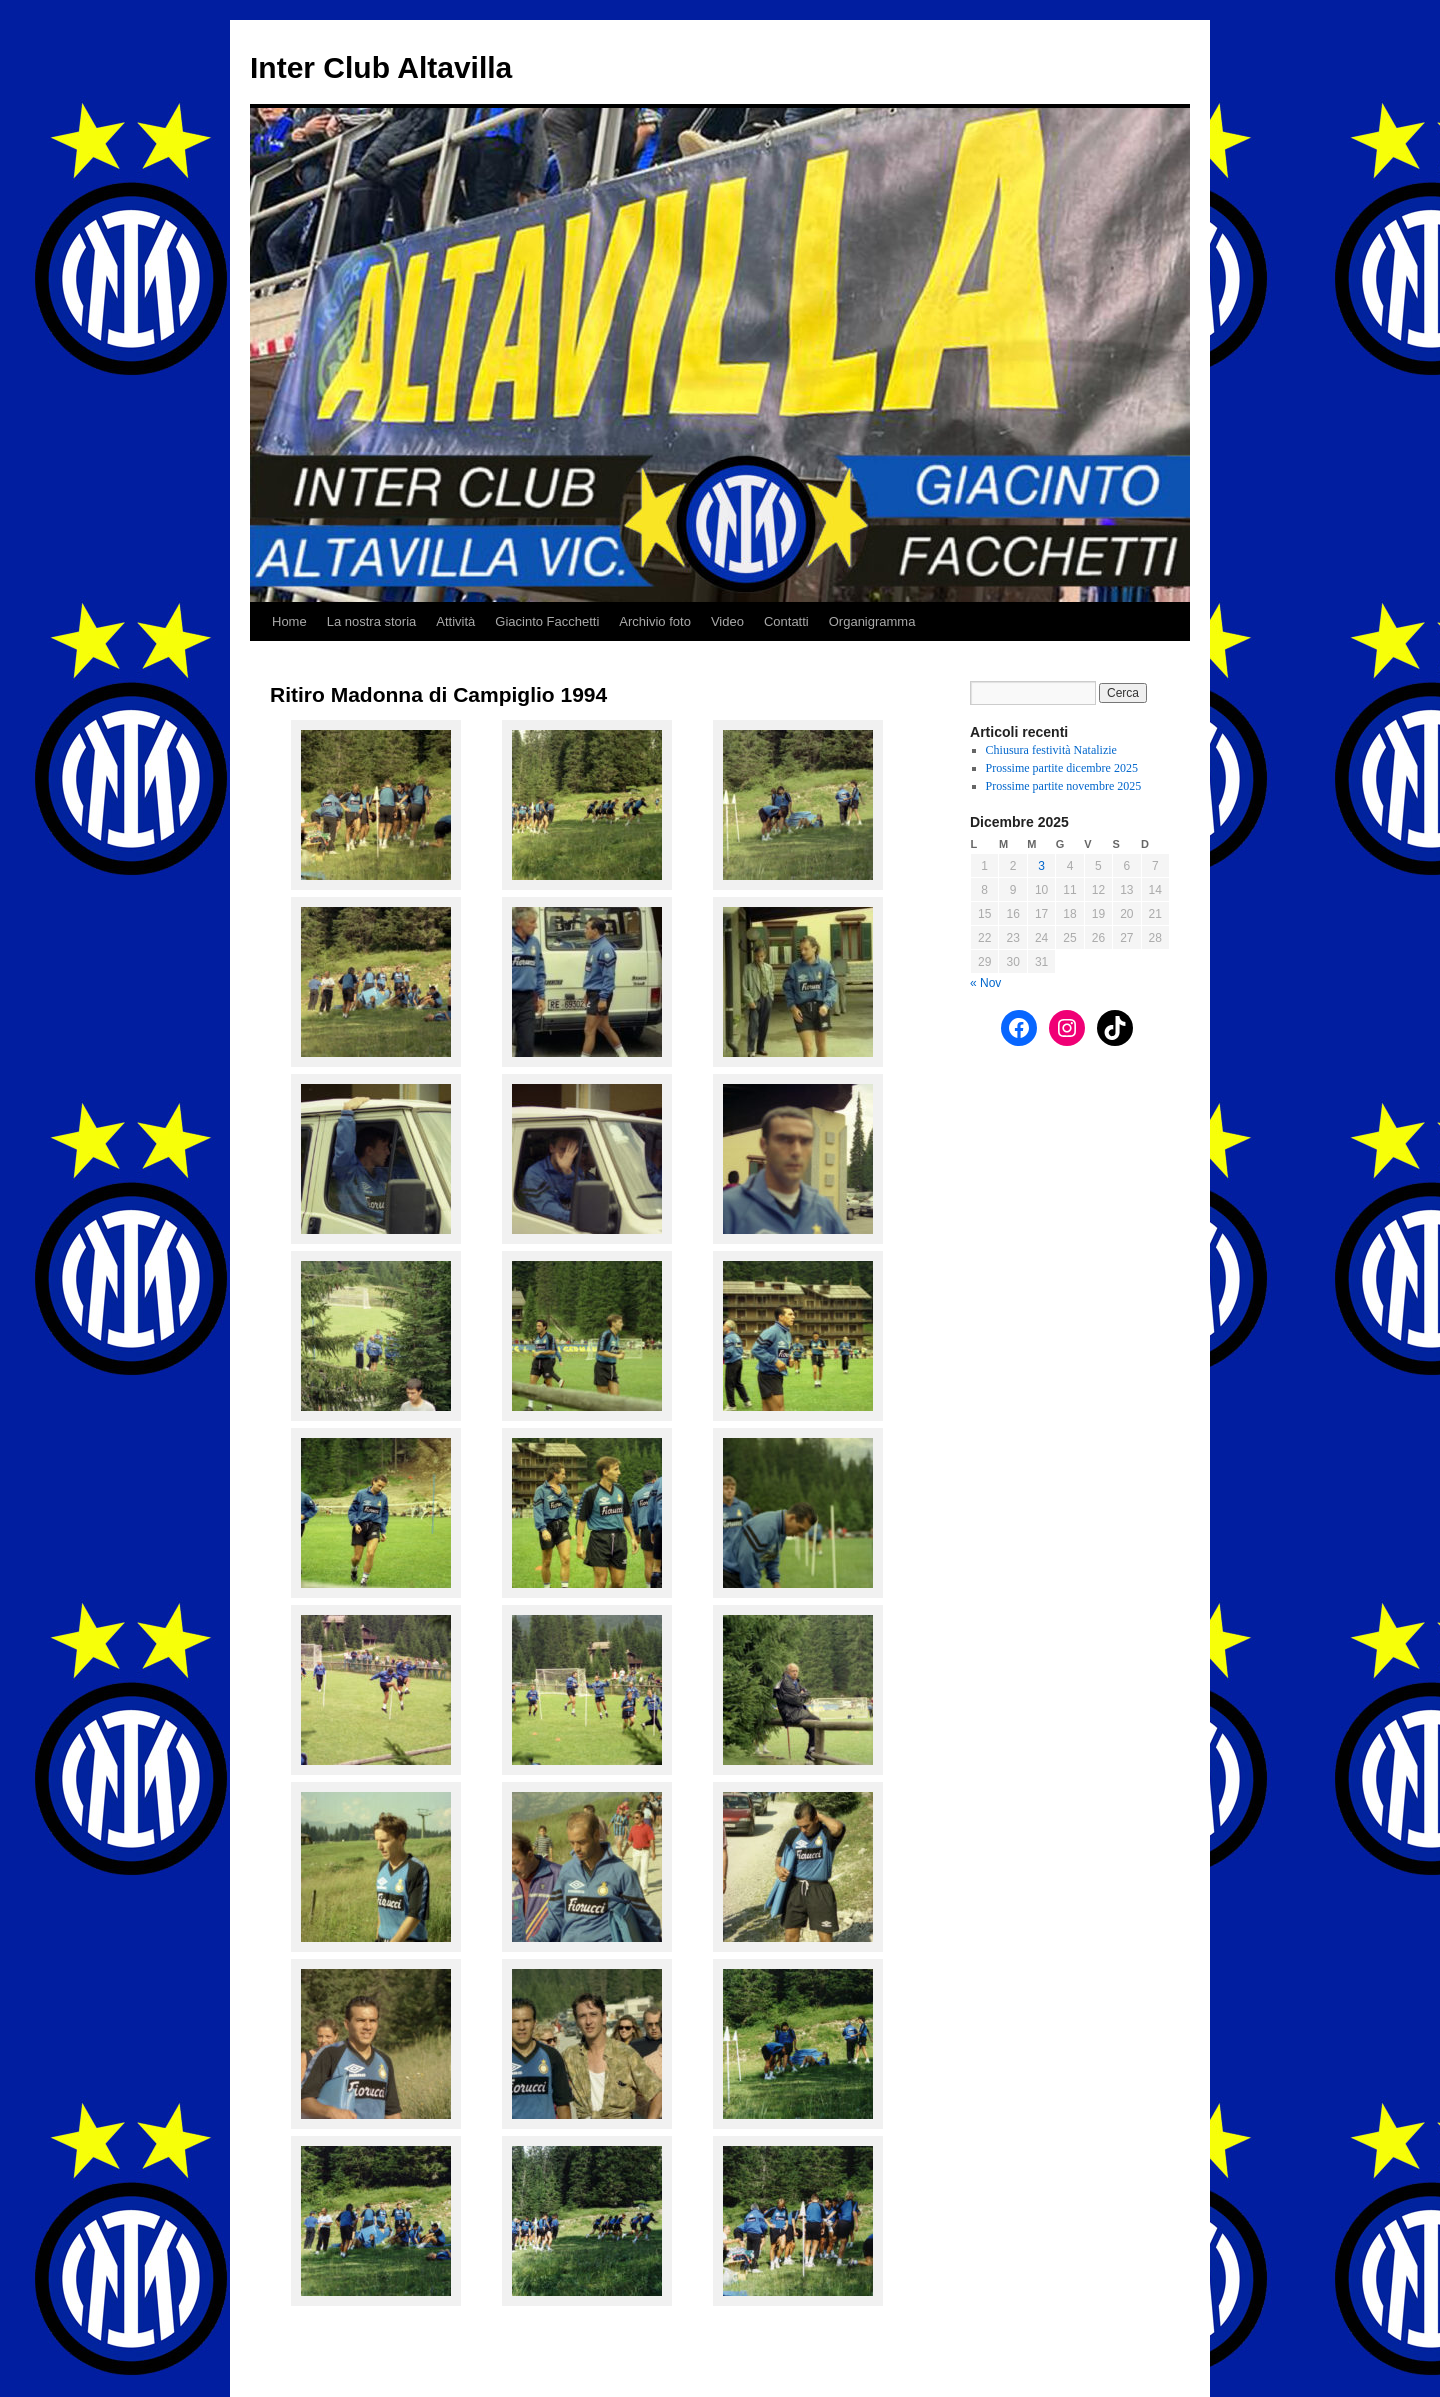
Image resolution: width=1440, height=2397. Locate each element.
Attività (455, 621)
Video (727, 621)
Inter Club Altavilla (381, 67)
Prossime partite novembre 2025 (1064, 786)
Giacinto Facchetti (547, 621)
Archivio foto (655, 621)
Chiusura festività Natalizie (1051, 750)
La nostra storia (372, 621)
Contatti (786, 621)
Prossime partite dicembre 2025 (1062, 768)
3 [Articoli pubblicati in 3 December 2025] (1041, 866)
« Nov (985, 983)
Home (289, 621)
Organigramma (872, 621)
